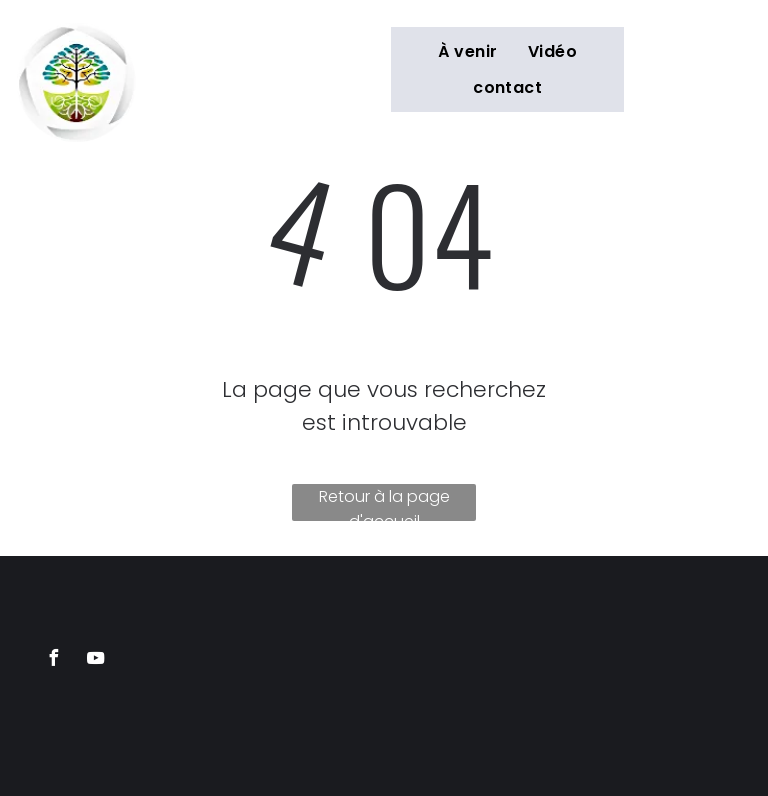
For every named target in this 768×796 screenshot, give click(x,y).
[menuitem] (467, 51)
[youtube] (95, 660)
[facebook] (53, 660)
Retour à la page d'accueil (384, 503)
